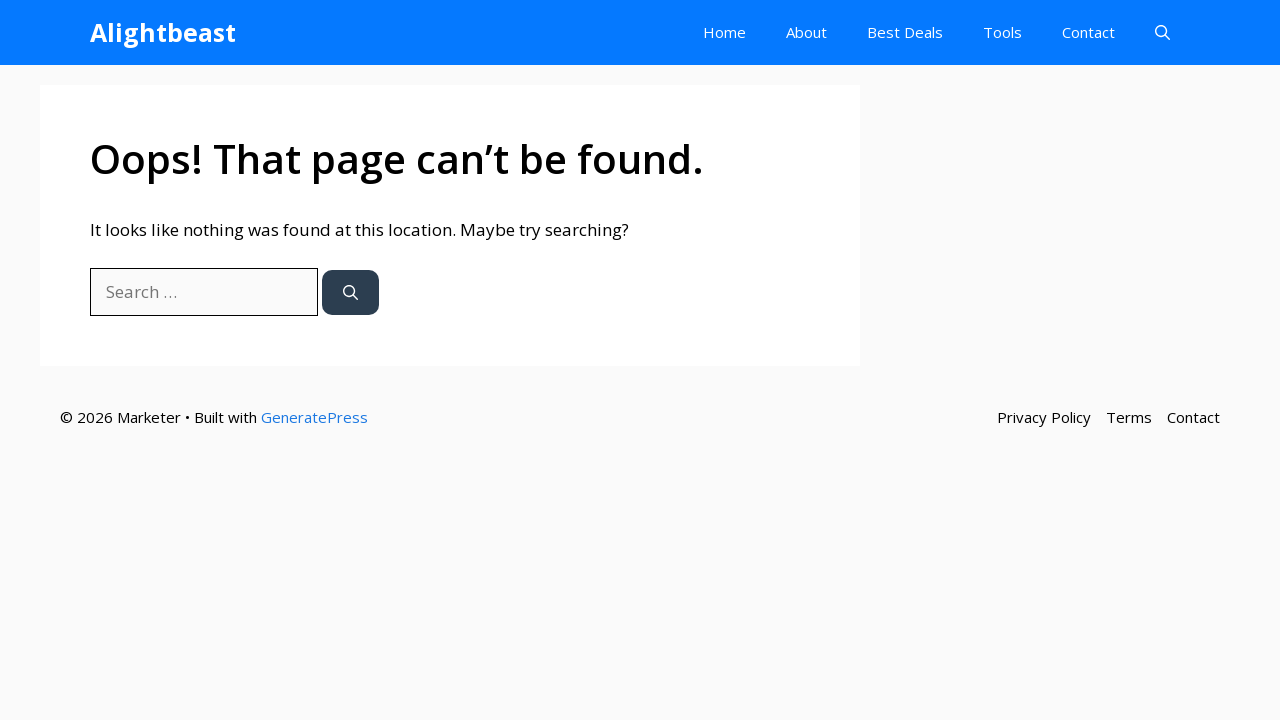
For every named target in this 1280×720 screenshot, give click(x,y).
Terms (1129, 417)
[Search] (350, 292)
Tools (1002, 32)
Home (724, 32)
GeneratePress (314, 417)
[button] (1162, 32)
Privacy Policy (1044, 417)
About (806, 32)
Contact (1088, 32)
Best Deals (905, 32)
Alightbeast (163, 32)
